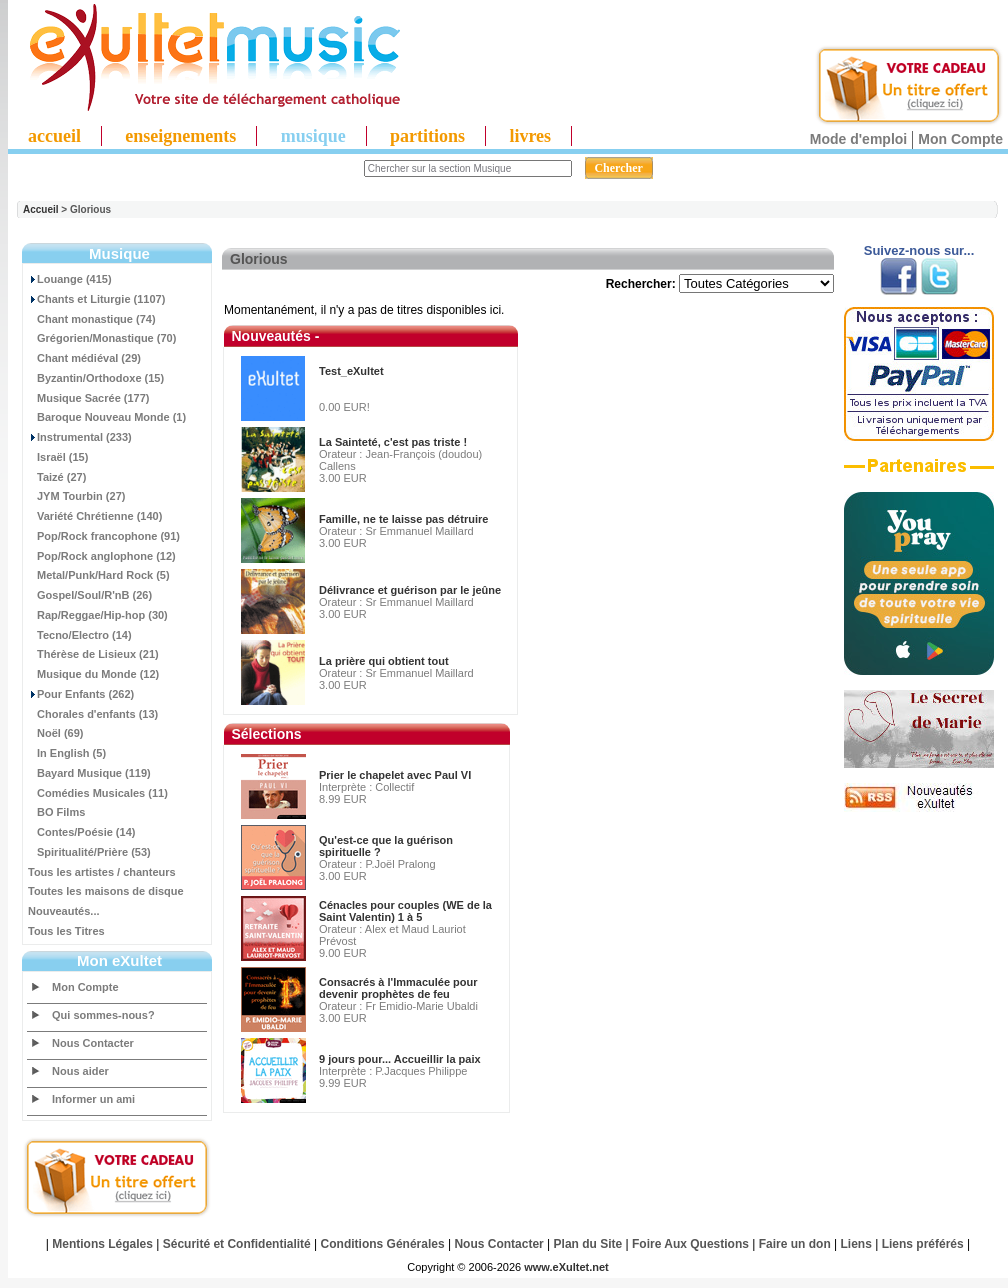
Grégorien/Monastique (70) (102, 338)
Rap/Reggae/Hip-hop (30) (98, 615)
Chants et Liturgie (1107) (96, 299)
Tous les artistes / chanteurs (102, 872)
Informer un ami (93, 1099)
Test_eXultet (351, 371)
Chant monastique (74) (92, 319)
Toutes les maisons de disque (106, 891)
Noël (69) (55, 733)
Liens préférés (923, 1244)
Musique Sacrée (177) (89, 398)
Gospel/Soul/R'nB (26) (90, 595)
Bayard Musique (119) (89, 773)
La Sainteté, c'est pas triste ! (393, 442)
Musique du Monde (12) (93, 674)
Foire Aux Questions (690, 1244)
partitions (427, 136)
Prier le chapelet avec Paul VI (395, 775)
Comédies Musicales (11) (98, 793)
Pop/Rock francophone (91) (104, 536)
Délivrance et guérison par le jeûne (410, 590)
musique (313, 136)
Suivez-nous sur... (919, 250)
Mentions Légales (102, 1244)
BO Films (56, 812)
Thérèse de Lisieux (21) (93, 654)
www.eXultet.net (566, 1267)
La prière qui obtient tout (384, 661)
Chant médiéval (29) (84, 358)
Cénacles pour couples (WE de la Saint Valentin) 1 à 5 (405, 911)
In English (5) (67, 753)
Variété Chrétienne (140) (95, 516)
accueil (54, 136)
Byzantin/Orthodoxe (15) (96, 378)
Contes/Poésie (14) (81, 832)
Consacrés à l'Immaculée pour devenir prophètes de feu (398, 988)
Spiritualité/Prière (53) (89, 852)
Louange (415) (70, 279)
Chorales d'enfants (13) (93, 714)
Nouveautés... (64, 911)
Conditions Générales (383, 1244)
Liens (856, 1244)
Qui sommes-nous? (103, 1015)
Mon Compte (960, 139)
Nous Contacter (93, 1043)
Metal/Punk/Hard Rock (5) (99, 575)
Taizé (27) (57, 477)
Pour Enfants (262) (81, 694)
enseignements (180, 136)
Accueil (41, 209)
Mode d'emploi (858, 139)
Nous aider (80, 1071)
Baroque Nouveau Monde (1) (107, 417)
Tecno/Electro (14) (80, 635)
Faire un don (795, 1244)
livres (530, 136)
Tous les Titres (66, 931)
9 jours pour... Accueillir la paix (400, 1059)
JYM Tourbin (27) (76, 496)
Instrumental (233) (80, 437)
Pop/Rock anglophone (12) (102, 556)
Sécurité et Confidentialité (237, 1244)
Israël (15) (58, 457)
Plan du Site (588, 1244)
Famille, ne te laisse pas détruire (403, 519)
